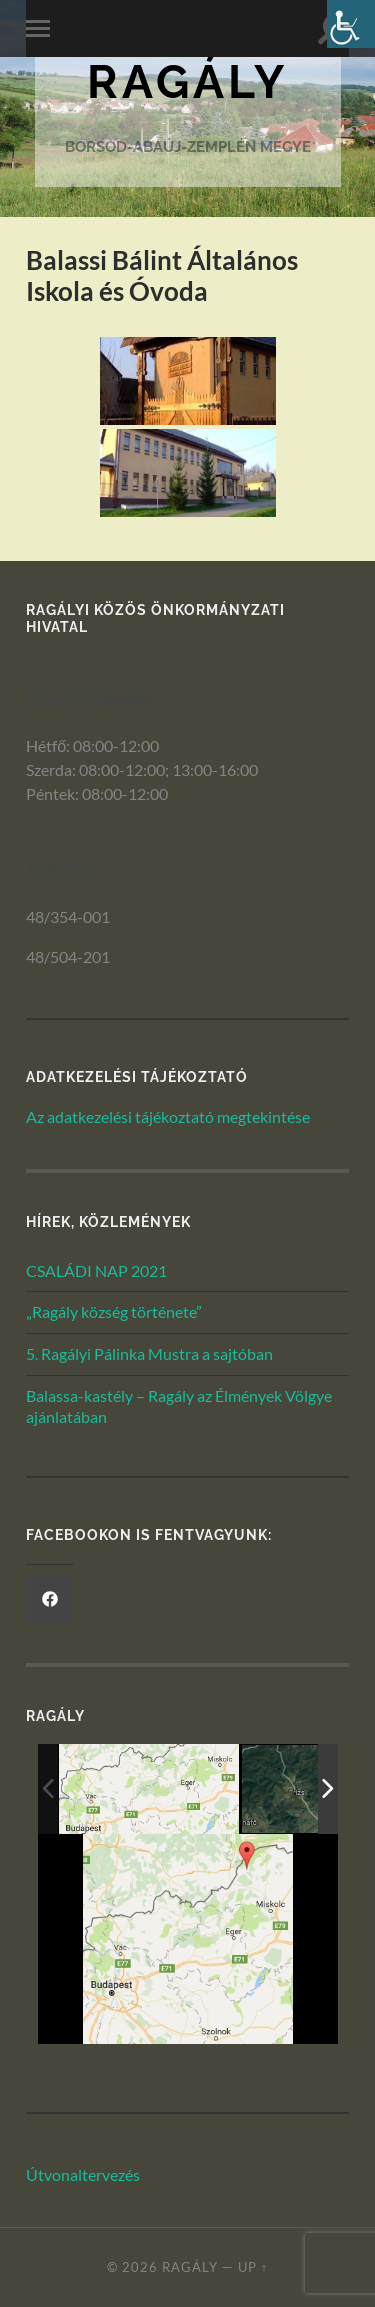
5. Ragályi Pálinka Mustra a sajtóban (149, 1353)
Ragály (187, 82)
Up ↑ (253, 2267)
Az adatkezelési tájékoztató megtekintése (168, 1116)
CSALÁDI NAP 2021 (96, 1270)
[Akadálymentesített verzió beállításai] (351, 24)
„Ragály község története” (114, 1311)
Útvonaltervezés (83, 2174)
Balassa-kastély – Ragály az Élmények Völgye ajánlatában (179, 1406)
